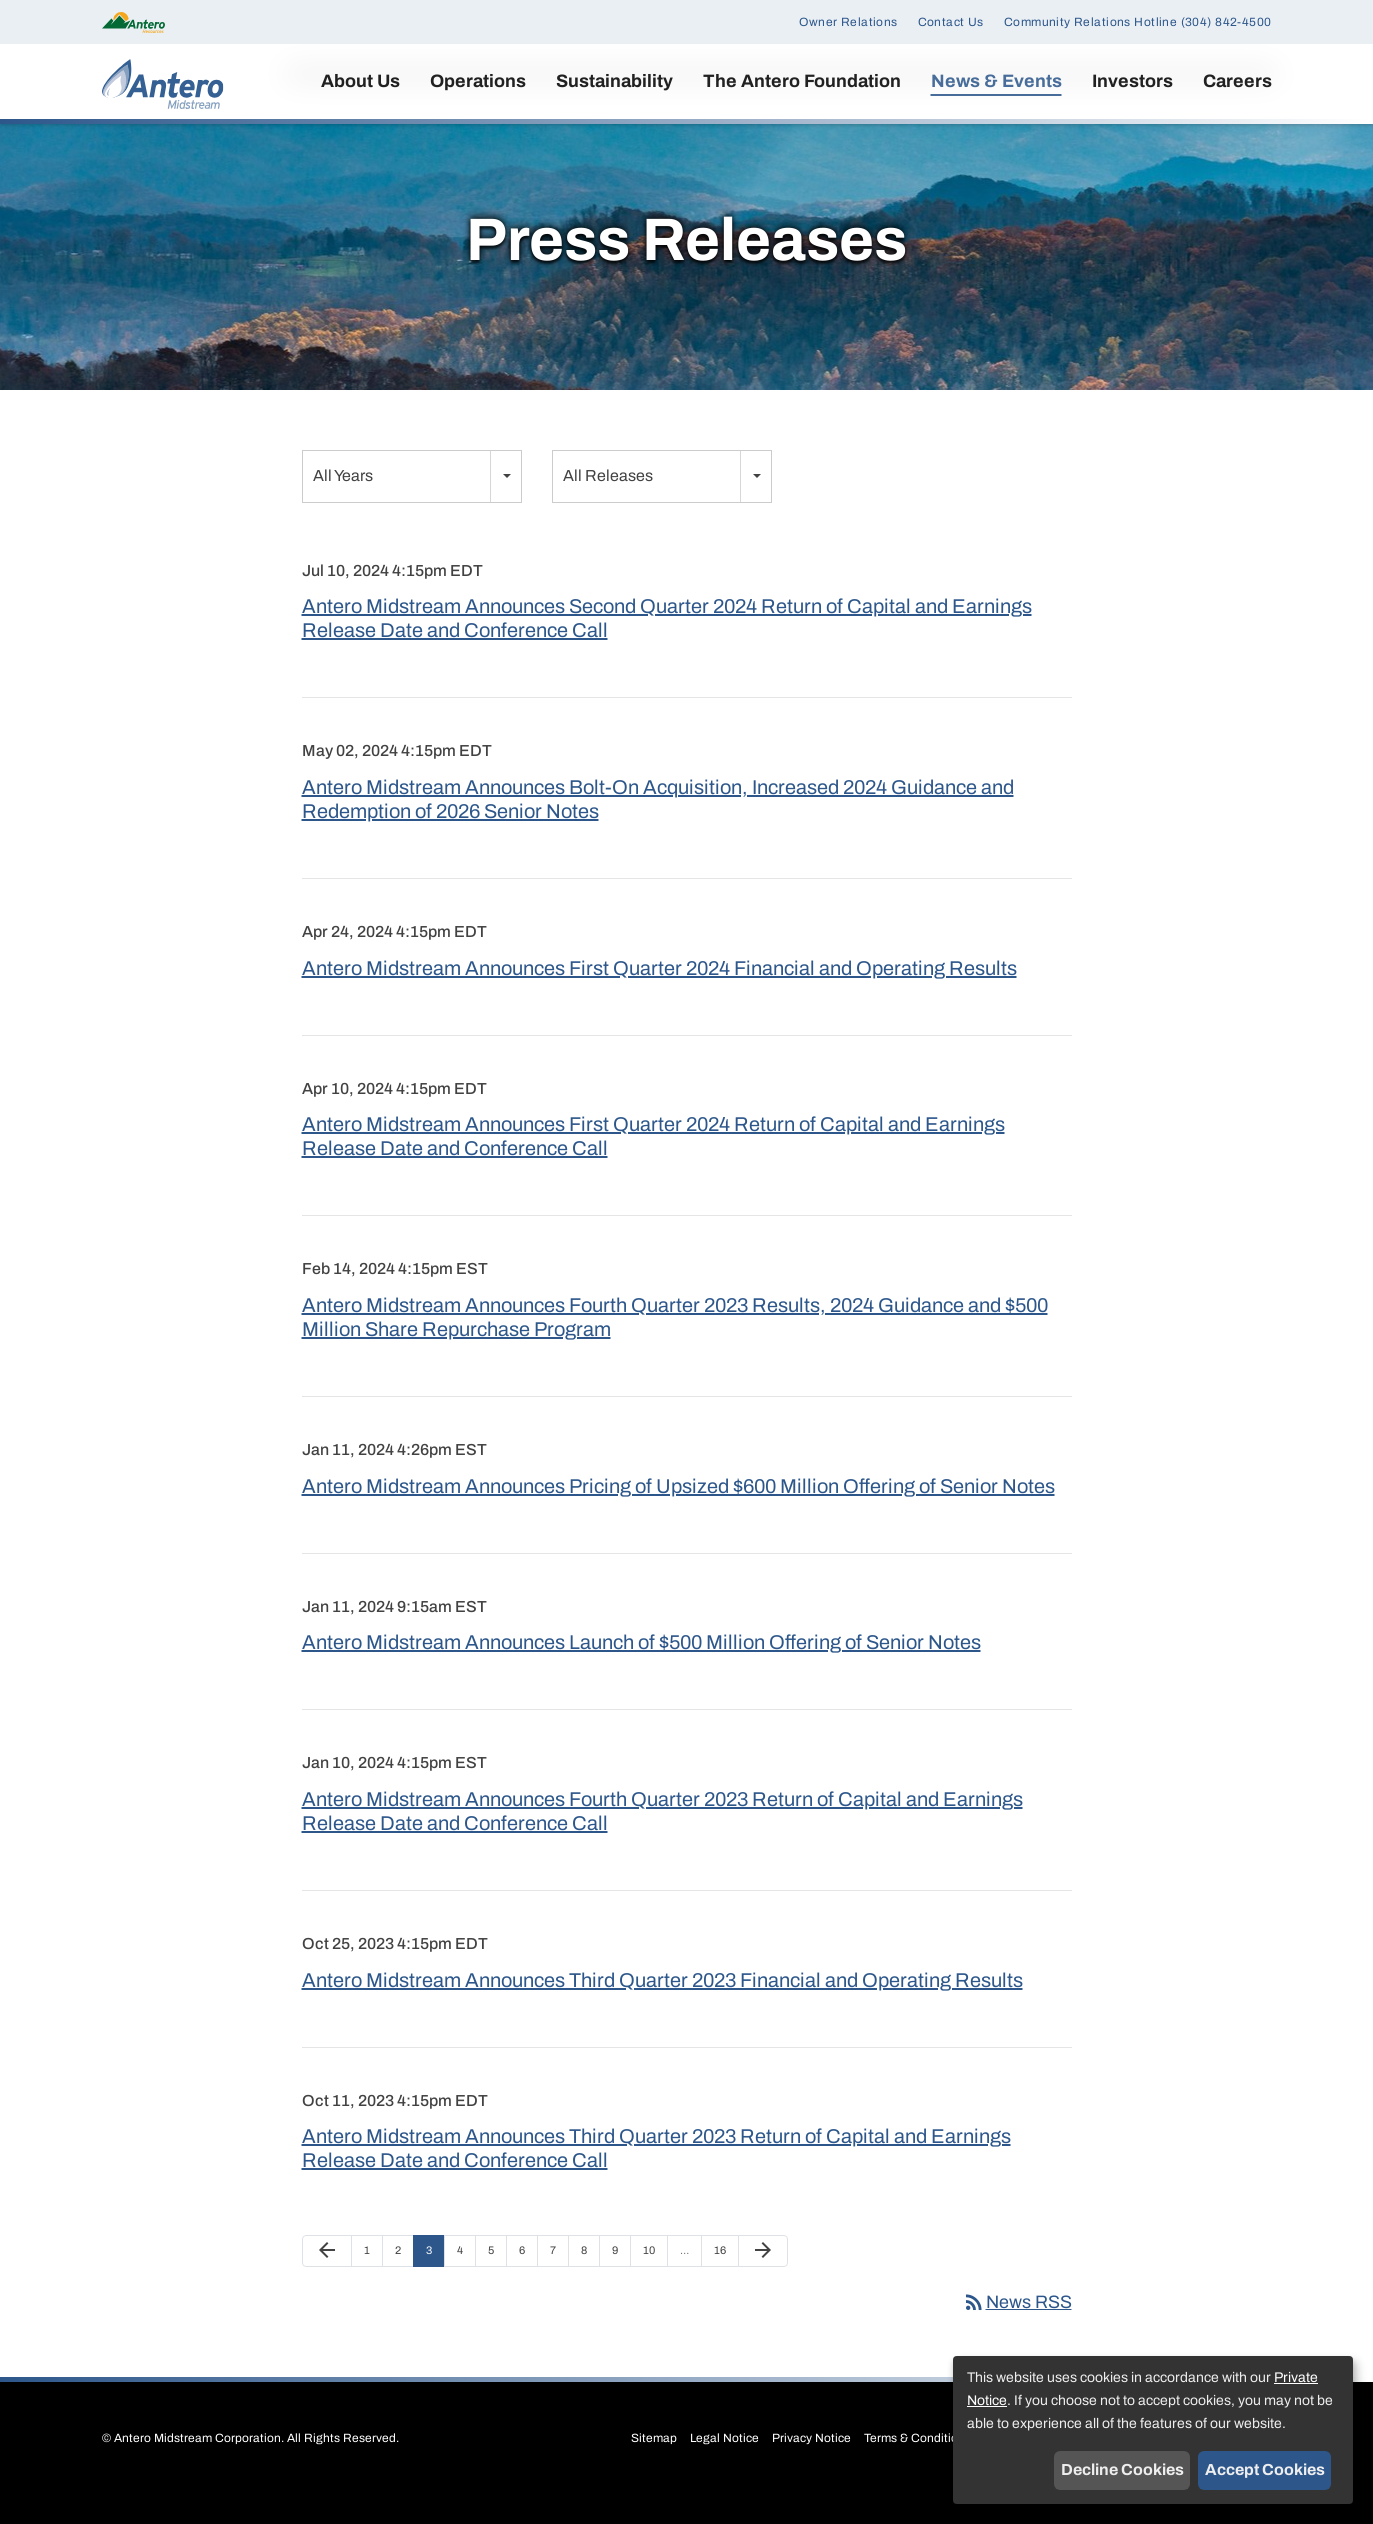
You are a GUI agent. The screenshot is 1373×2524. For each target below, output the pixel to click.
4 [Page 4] (466, 2281)
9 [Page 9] (621, 2281)
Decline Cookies (1122, 2469)
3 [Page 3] (435, 2281)
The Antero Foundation (802, 81)
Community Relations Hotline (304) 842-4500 (1138, 22)
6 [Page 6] (528, 2281)
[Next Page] (763, 2277)
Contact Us (951, 22)
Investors (1132, 81)
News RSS (1017, 2327)
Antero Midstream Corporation (197, 2463)
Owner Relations (848, 22)
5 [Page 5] (497, 2281)
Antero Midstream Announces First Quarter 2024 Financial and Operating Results (659, 993)
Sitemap (654, 2463)
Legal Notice (724, 2463)
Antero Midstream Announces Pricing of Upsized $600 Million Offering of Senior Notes (678, 1511)
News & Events (996, 81)
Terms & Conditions (917, 2463)
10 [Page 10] (654, 2281)
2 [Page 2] (404, 2281)
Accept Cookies (1265, 2469)
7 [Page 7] (559, 2281)
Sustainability (614, 81)
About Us (360, 81)
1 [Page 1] (373, 2281)
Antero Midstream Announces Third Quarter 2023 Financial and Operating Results (662, 2005)
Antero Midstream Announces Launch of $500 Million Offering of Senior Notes (641, 1668)
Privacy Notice (811, 2463)
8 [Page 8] (590, 2281)
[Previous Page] (327, 2277)
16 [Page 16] (725, 2281)
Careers (1237, 81)
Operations (478, 81)
